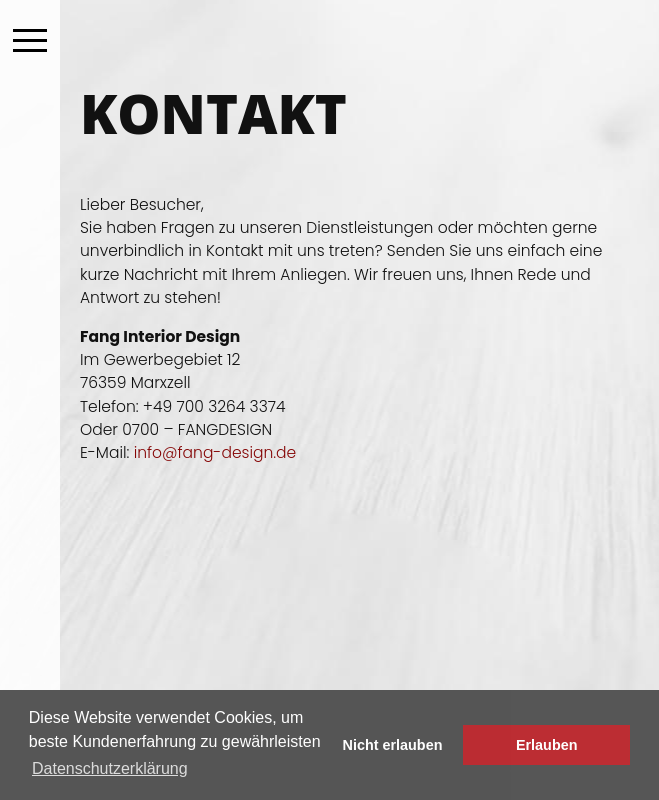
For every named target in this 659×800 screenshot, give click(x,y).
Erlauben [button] (547, 745)
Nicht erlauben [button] (393, 745)
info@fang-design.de (215, 452)
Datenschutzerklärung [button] (110, 768)
